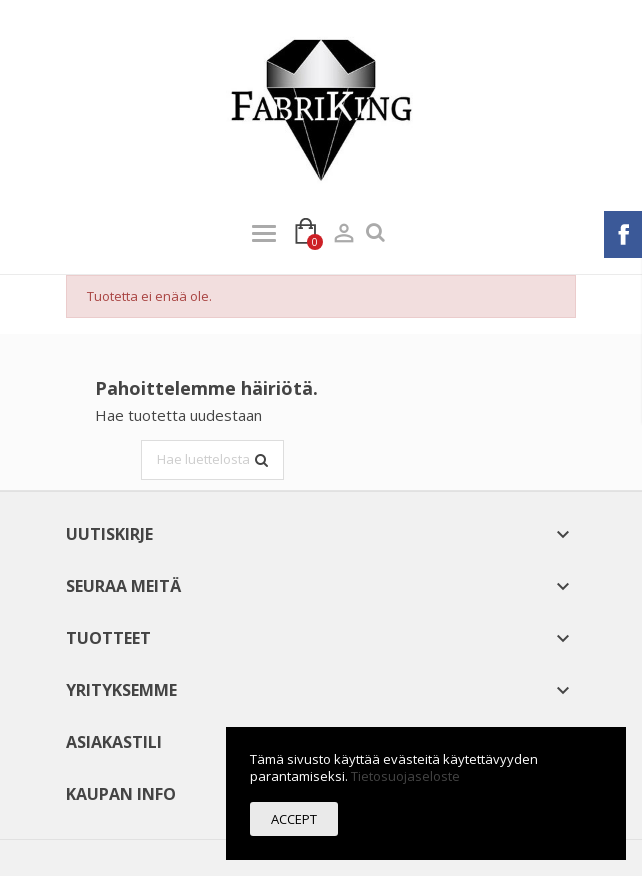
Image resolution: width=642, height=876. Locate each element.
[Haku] (212, 460)
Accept (294, 819)
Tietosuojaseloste (405, 776)
